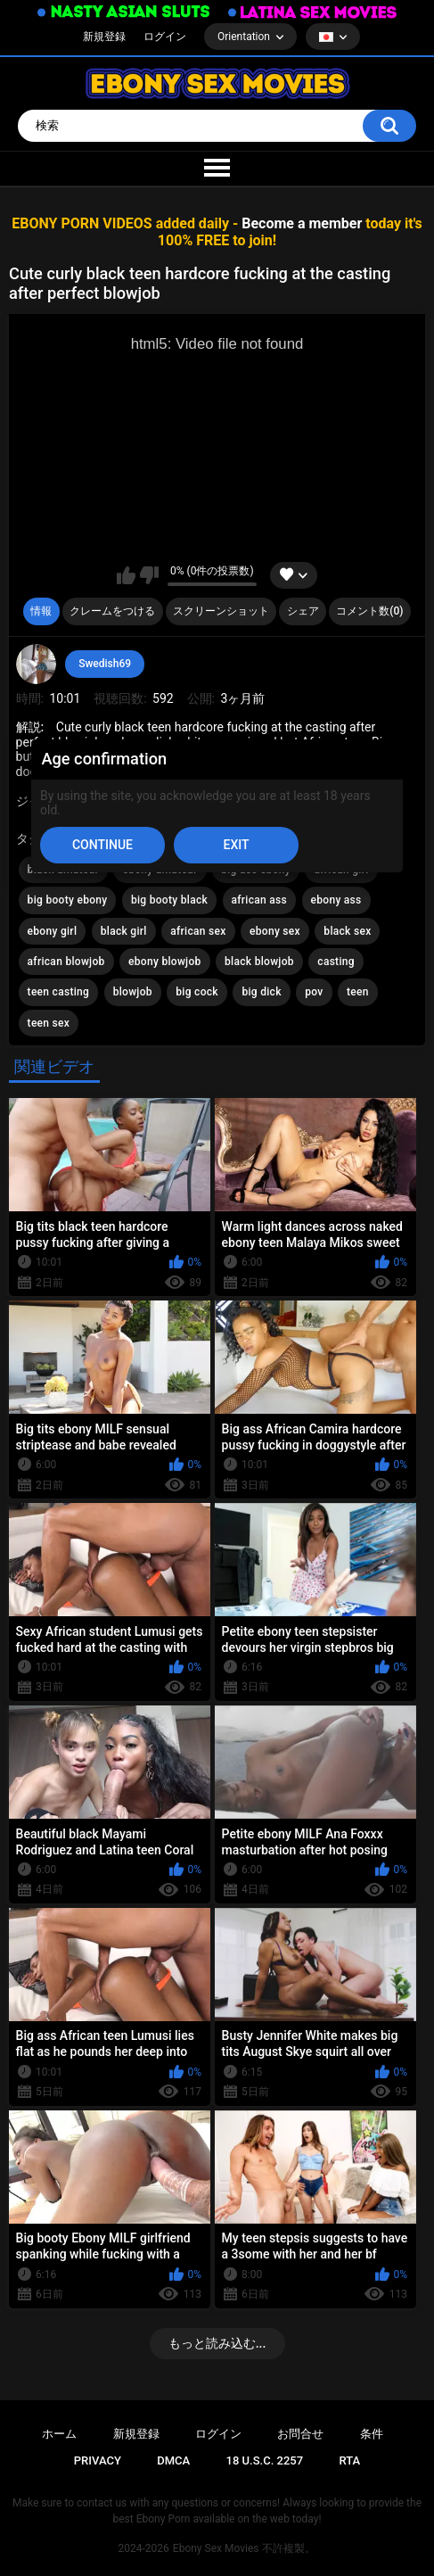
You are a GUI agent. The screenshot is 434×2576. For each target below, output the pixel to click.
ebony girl (53, 931)
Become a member (302, 223)
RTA (349, 2460)
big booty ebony (68, 900)
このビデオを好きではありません (149, 575)
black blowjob (259, 961)
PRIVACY (97, 2460)
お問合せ (300, 2433)
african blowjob (66, 961)
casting (336, 961)
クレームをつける (112, 611)
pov (314, 992)
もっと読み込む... (217, 2343)
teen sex (49, 1023)
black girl (124, 931)
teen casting (59, 992)
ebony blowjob (164, 961)
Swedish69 (104, 663)
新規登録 (104, 36)
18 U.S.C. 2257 (265, 2460)
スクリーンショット (221, 611)
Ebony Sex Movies (216, 2548)
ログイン (164, 36)
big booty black (169, 900)
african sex (197, 931)
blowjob (132, 992)
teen (358, 992)
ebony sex (275, 931)
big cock (197, 992)
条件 (371, 2433)
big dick (261, 992)
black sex (347, 931)
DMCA (173, 2460)
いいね (126, 575)
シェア (303, 611)
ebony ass (336, 900)
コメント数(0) (369, 611)
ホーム (59, 2433)
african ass (260, 900)
